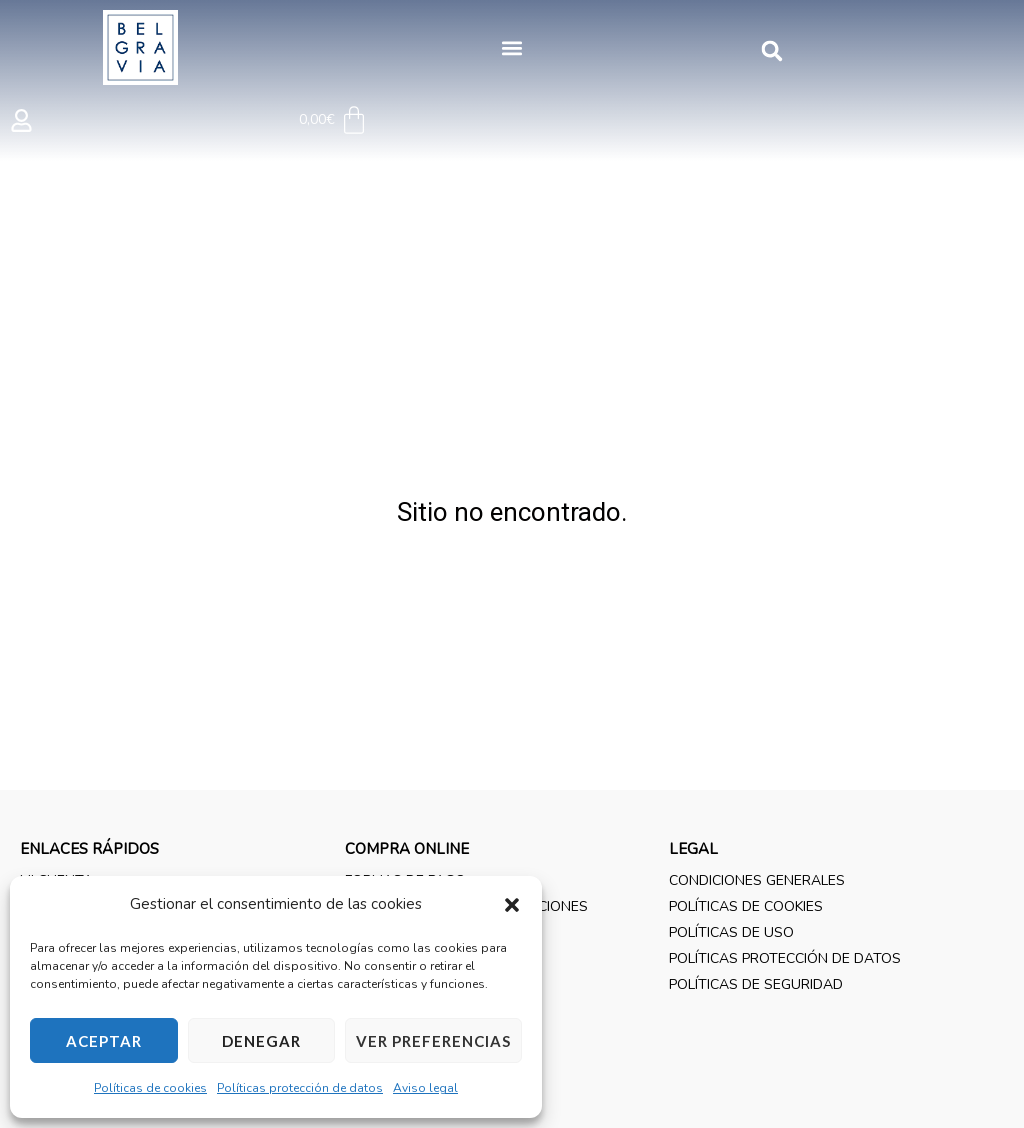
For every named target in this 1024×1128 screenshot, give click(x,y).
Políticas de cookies (150, 1088)
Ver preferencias (433, 1041)
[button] (512, 905)
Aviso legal (425, 1088)
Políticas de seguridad (756, 984)
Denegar (261, 1041)
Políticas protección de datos (300, 1088)
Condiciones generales (757, 880)
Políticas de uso (731, 932)
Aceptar (104, 1041)
